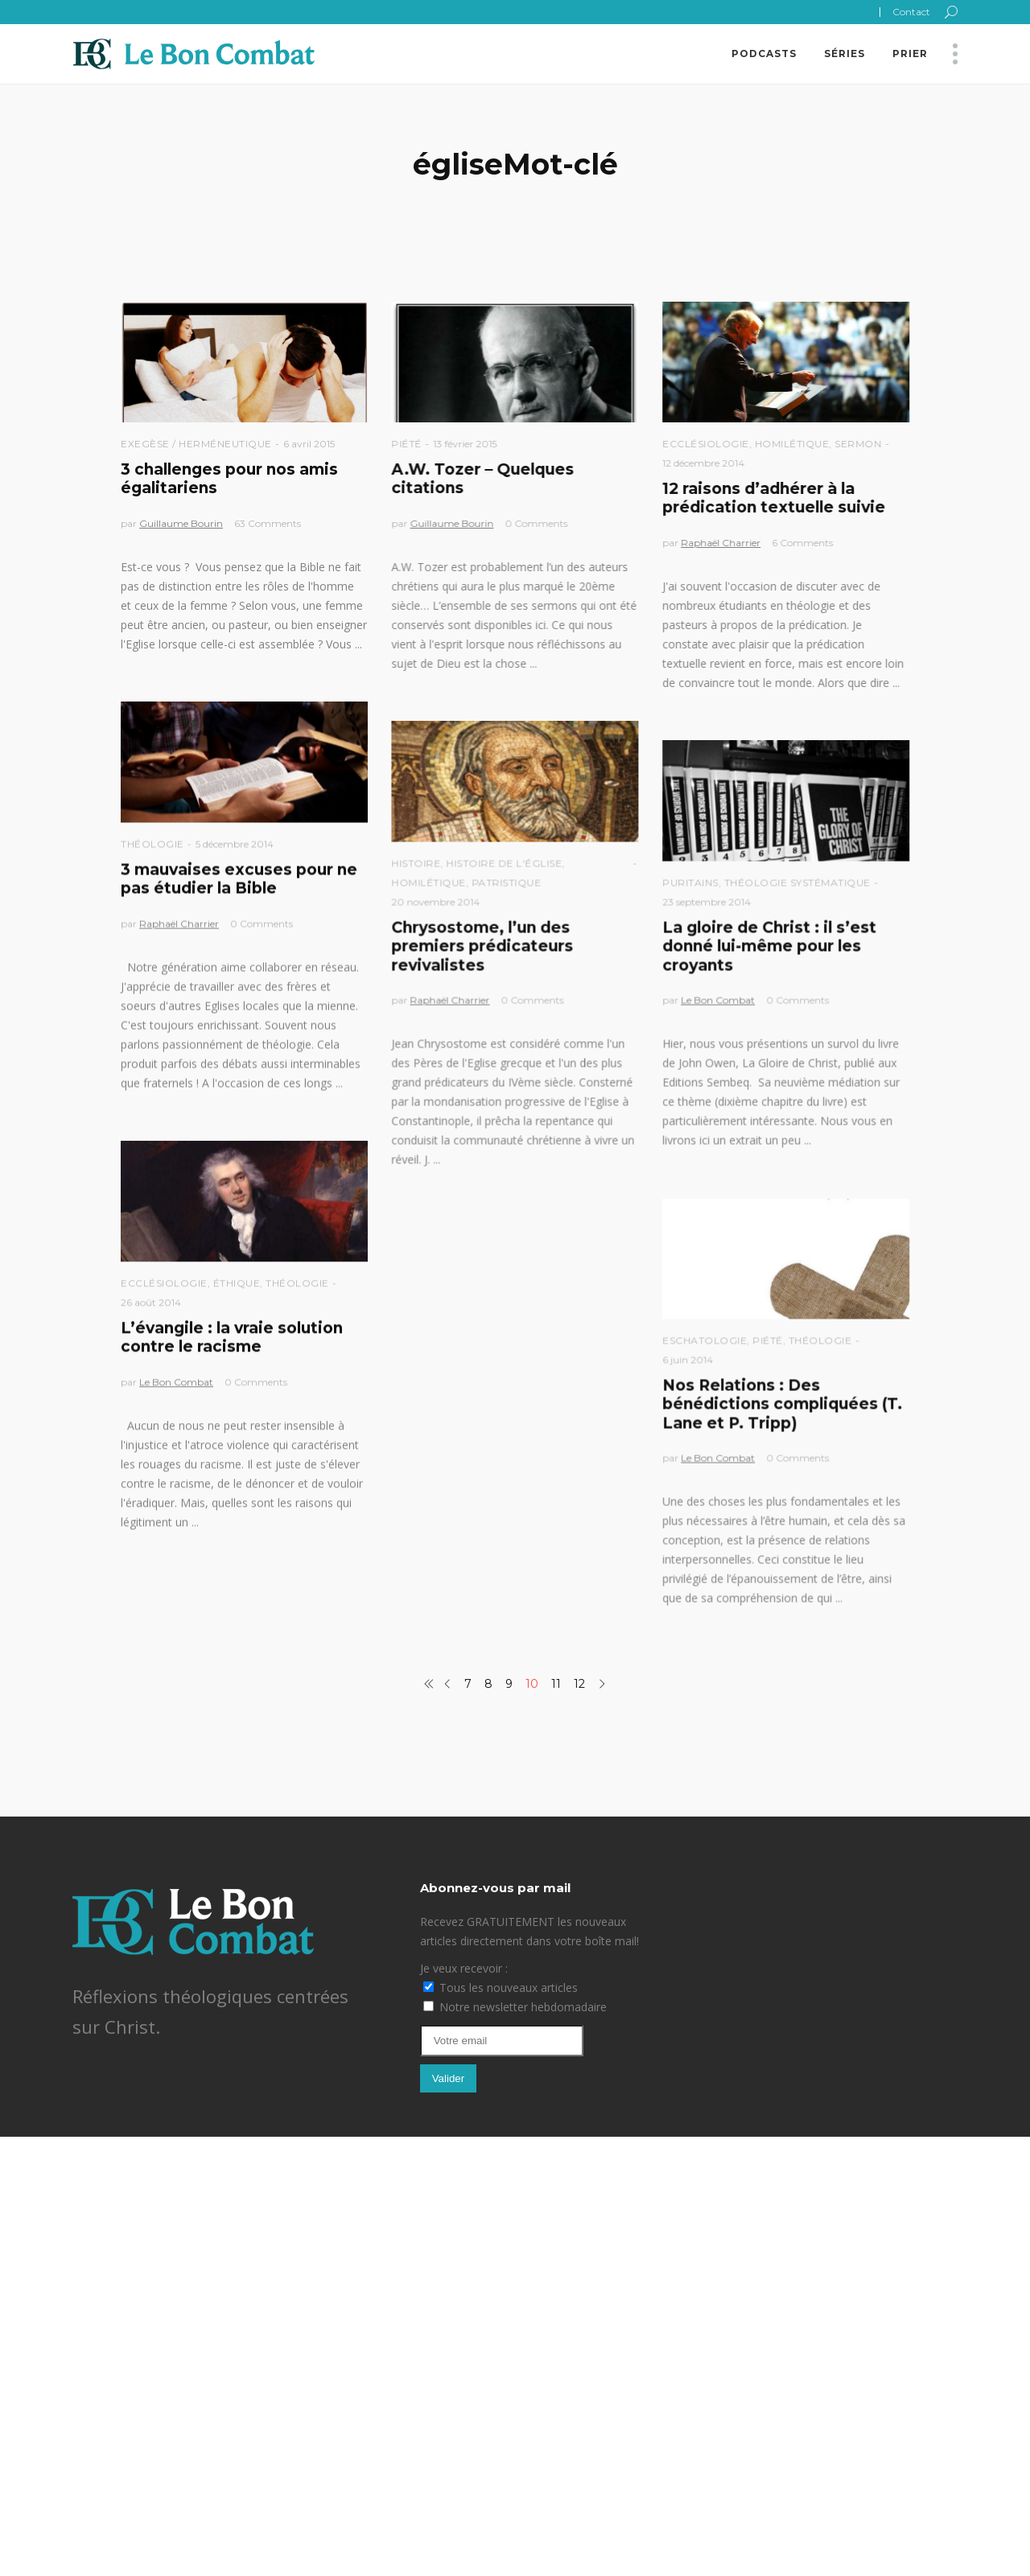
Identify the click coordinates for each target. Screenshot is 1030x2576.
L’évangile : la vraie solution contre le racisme (232, 1337)
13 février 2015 (464, 444)
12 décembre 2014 (703, 463)
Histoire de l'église (504, 863)
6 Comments (802, 543)
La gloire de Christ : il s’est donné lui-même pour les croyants (769, 946)
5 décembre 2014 (235, 843)
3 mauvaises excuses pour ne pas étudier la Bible (239, 878)
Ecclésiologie (705, 444)
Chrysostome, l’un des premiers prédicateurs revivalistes (482, 946)
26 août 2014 (151, 1302)
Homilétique (792, 444)
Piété (406, 444)
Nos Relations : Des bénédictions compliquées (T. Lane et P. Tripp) (782, 1404)
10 (531, 1684)
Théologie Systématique (797, 882)
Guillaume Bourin (181, 523)
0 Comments (536, 523)
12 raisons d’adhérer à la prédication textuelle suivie (773, 497)
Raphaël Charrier (720, 543)
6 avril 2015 (309, 444)
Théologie (152, 843)
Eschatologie (704, 1340)
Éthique (237, 1283)
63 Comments (267, 523)
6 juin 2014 (687, 1359)
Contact (911, 12)
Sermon (857, 444)
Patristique (507, 882)
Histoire (415, 863)
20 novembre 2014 (435, 901)
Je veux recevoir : (464, 1968)
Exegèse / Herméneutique (196, 444)
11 (556, 1684)
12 (579, 1684)
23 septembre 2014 (706, 901)
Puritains (690, 882)
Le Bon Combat (718, 1000)
